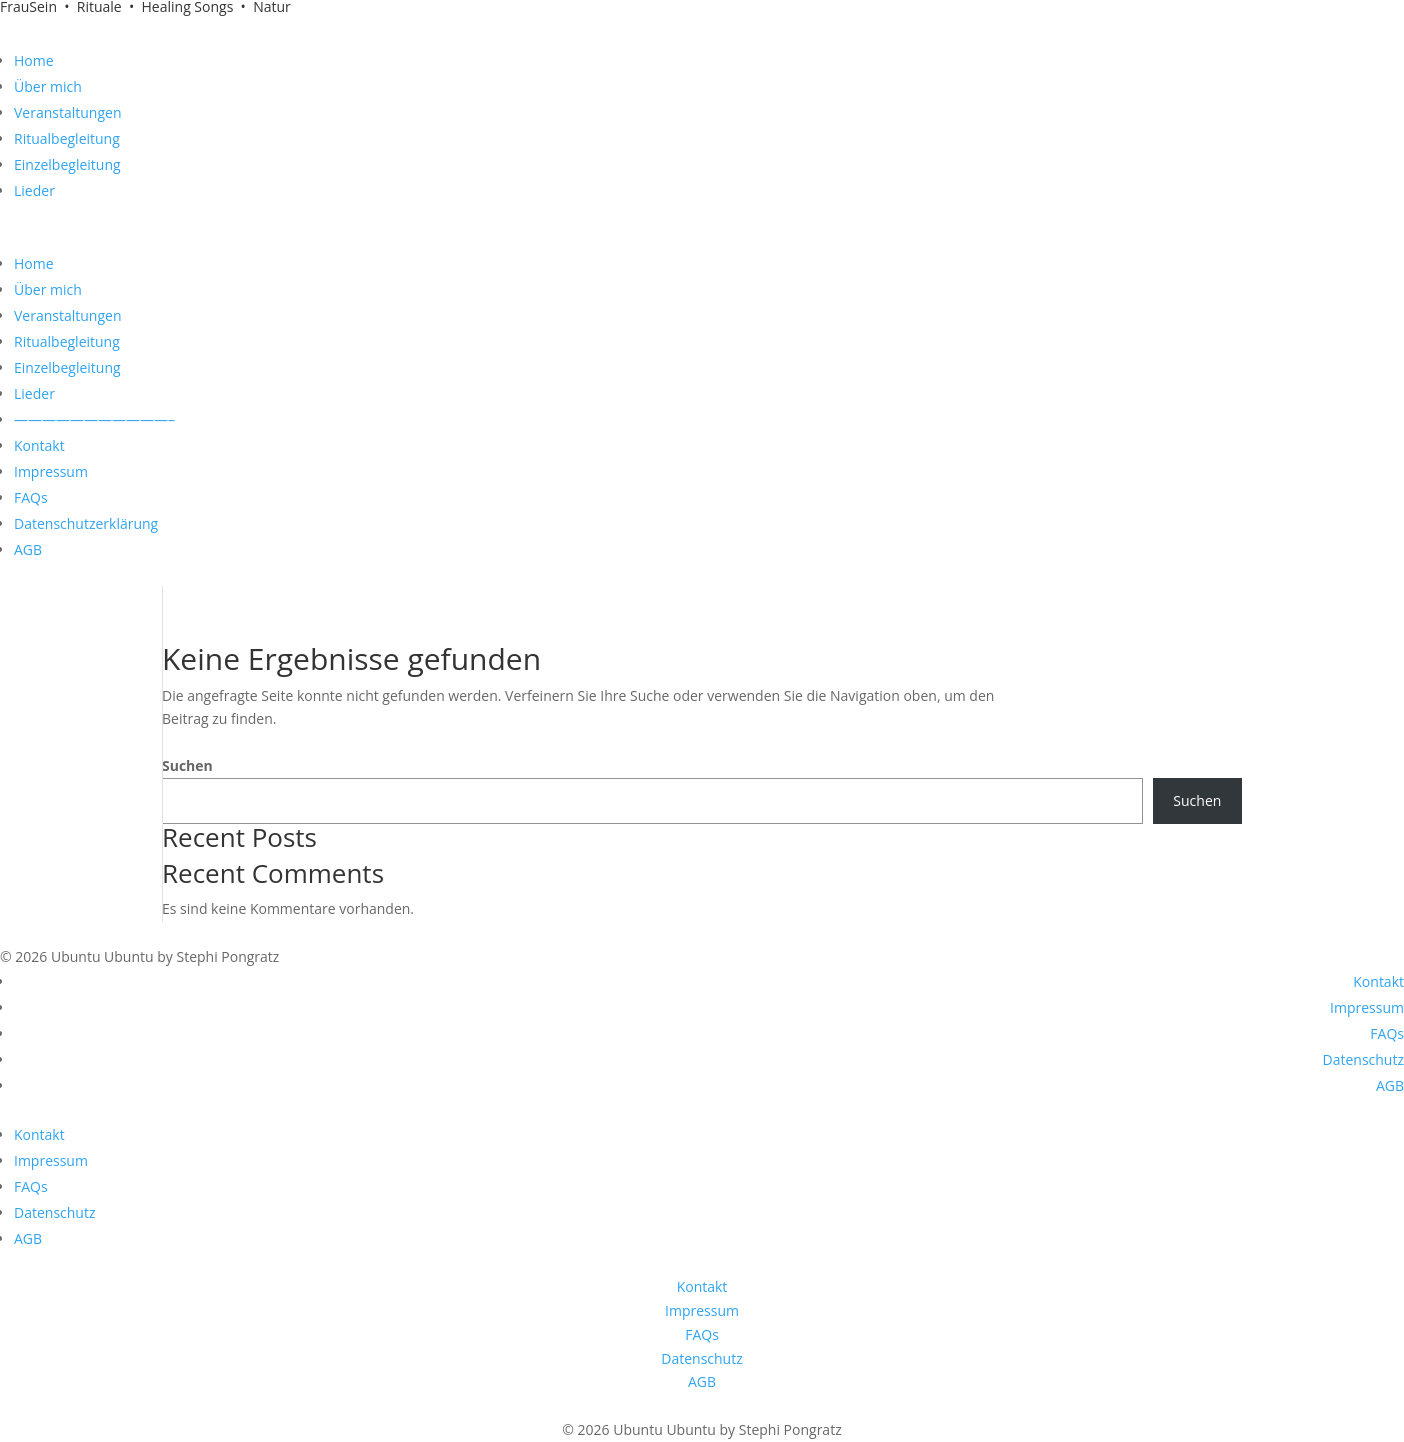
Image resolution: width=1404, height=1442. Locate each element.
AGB (28, 549)
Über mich (48, 86)
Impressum (51, 471)
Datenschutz (1363, 1059)
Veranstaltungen (67, 112)
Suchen (187, 765)
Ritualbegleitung (67, 138)
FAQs (31, 497)
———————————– (94, 419)
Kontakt (39, 445)
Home (34, 60)
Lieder (34, 190)
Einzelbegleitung (67, 164)
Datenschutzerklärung (86, 523)
